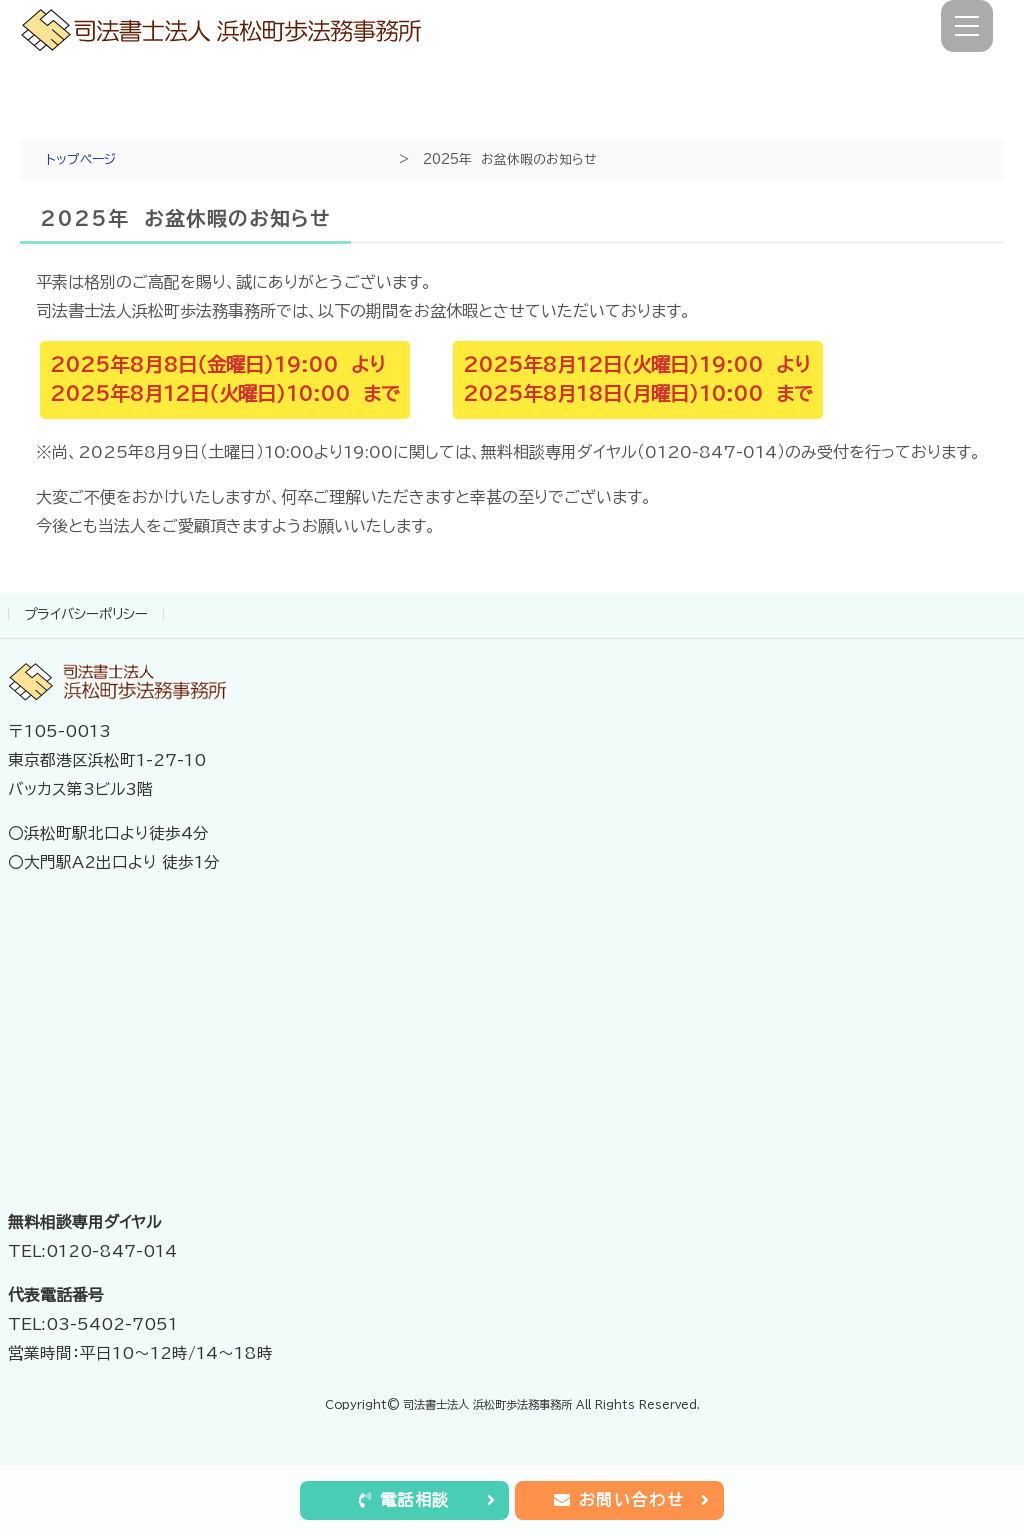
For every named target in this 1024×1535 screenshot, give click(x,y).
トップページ (81, 159)
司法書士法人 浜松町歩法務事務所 (487, 1404)
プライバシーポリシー (86, 614)
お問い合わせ (632, 1500)
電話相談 (427, 1500)
